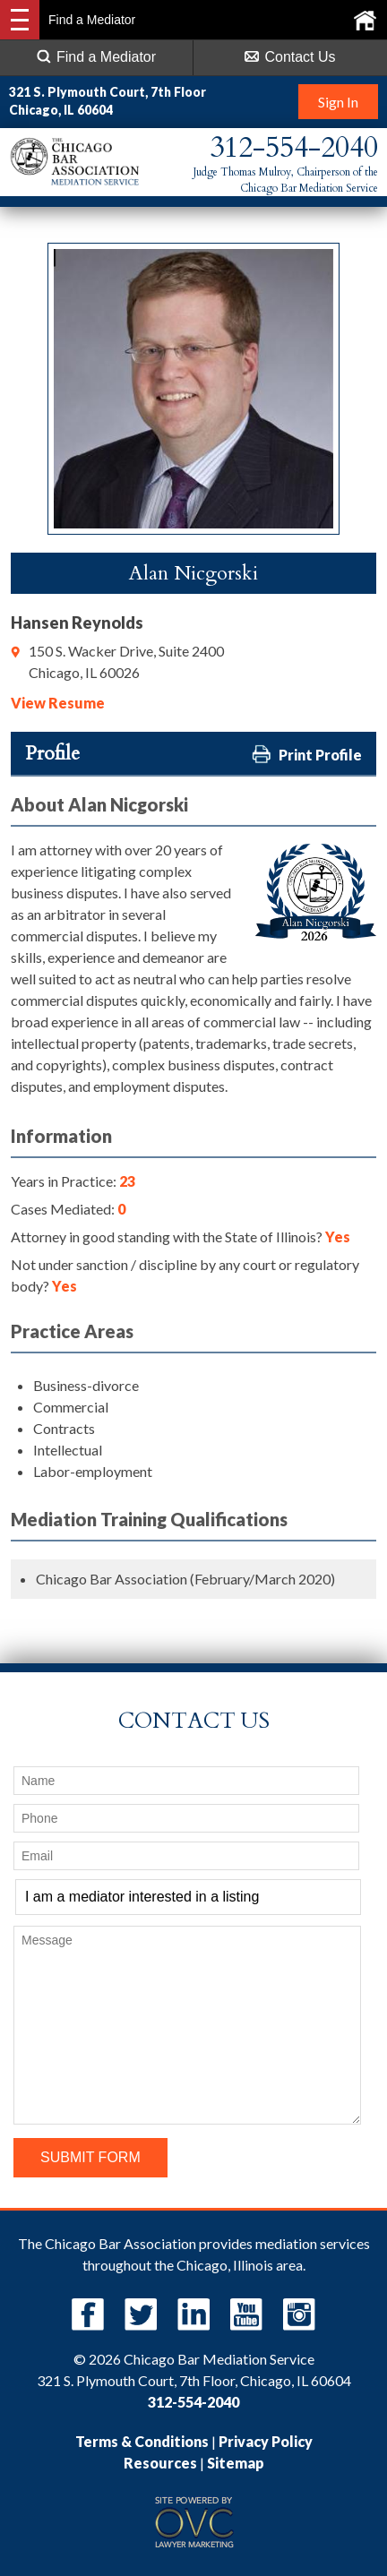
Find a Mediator (96, 56)
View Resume (58, 702)
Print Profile (307, 753)
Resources (160, 2462)
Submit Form (90, 2157)
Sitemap (235, 2462)
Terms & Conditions (142, 2441)
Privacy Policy (266, 2441)
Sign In (338, 101)
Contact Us (290, 56)
